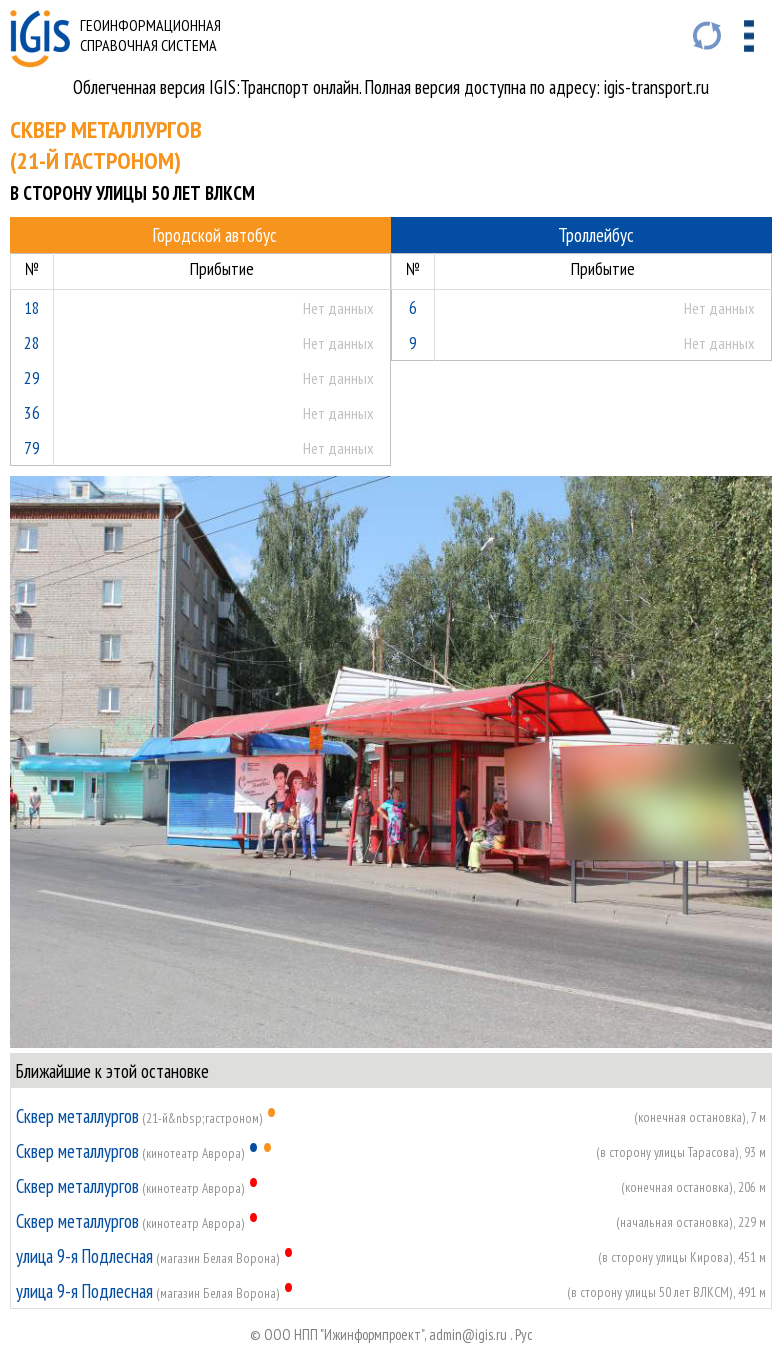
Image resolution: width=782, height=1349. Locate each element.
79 (32, 447)
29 (32, 377)
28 (32, 342)
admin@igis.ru (468, 1334)
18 (32, 307)
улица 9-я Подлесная (84, 1256)
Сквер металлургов (77, 1116)
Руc (524, 1334)
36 (32, 412)
